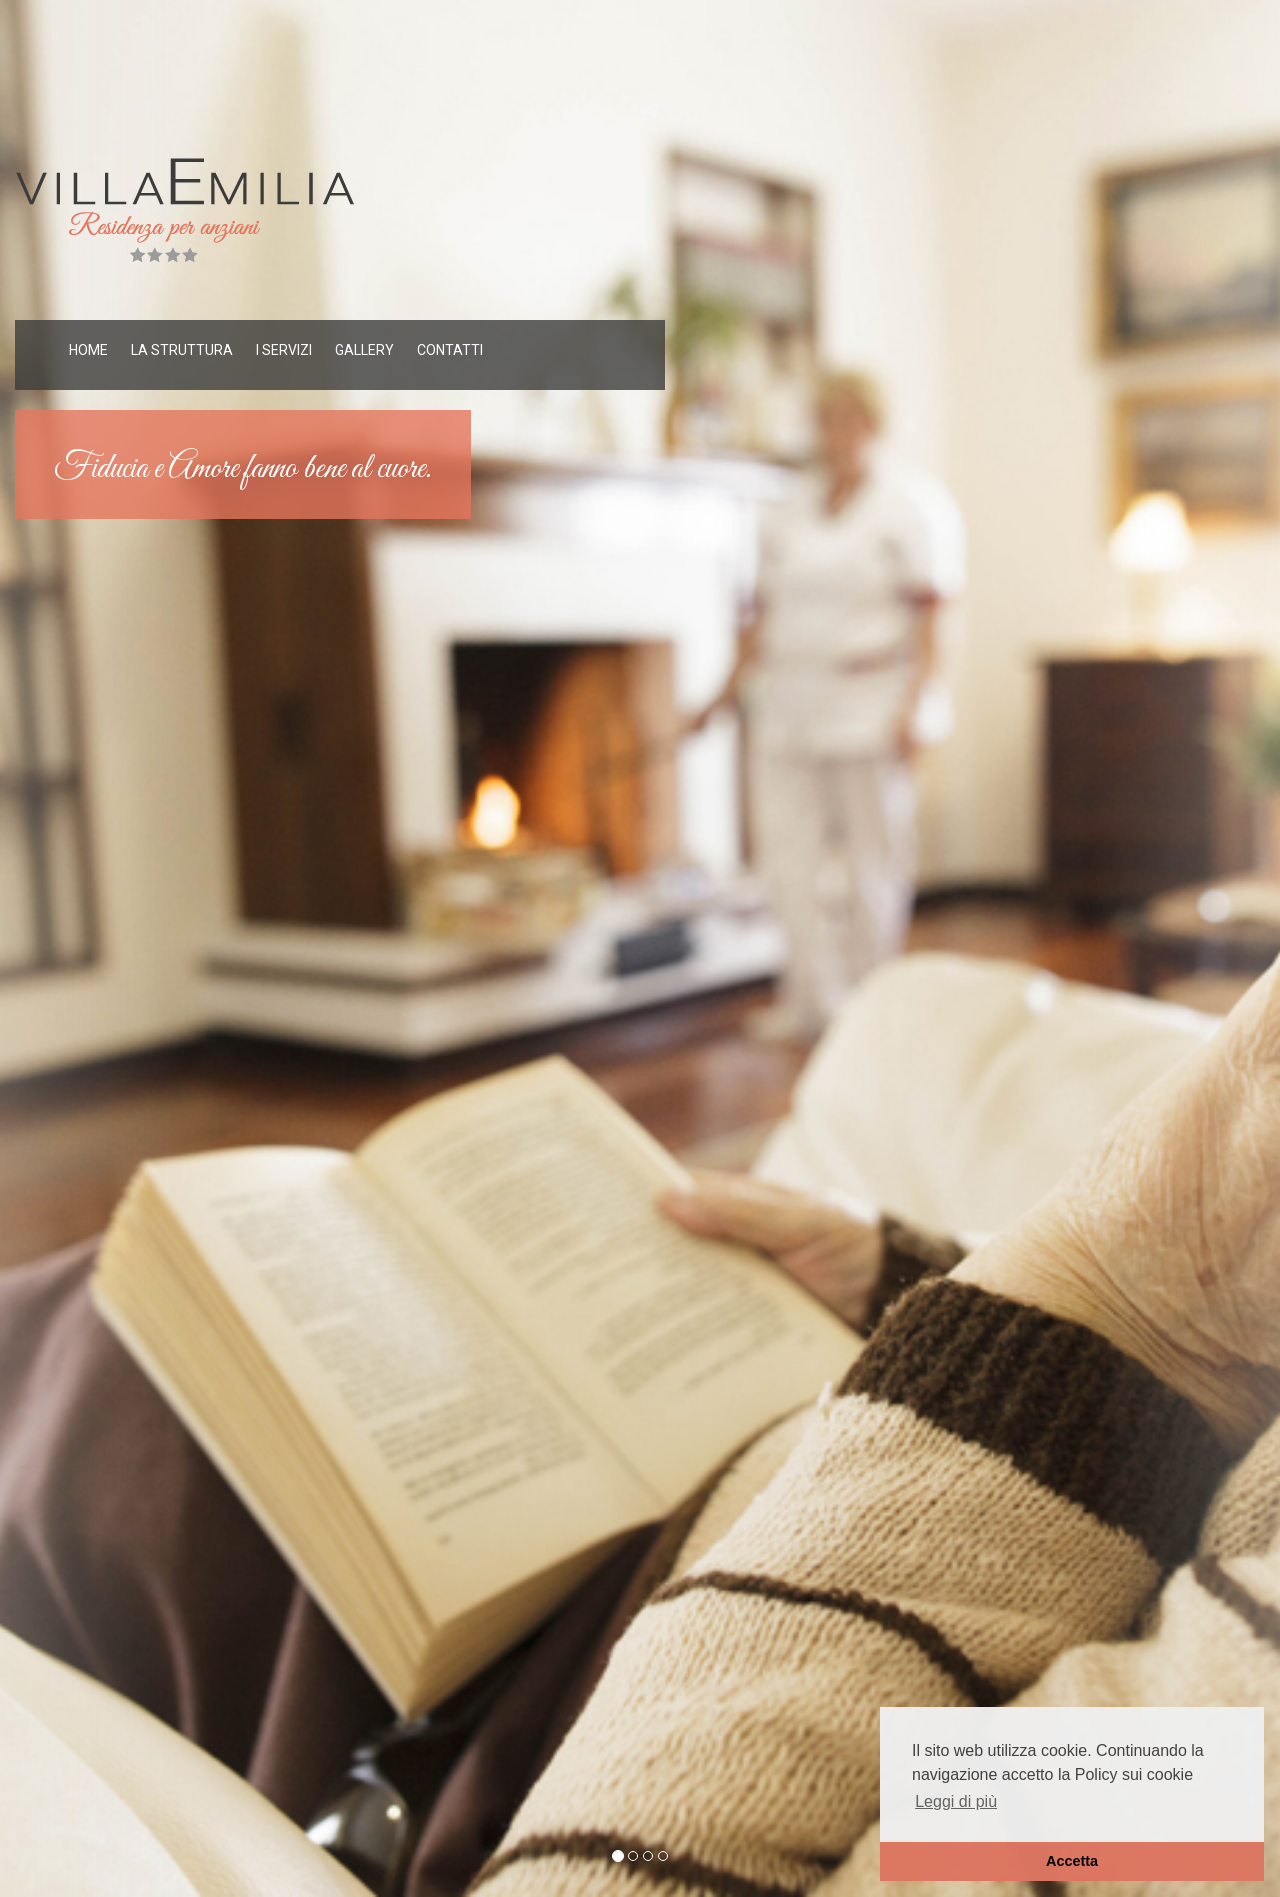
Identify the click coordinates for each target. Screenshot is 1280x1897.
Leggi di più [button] (956, 1801)
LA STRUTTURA (182, 350)
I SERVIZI (284, 350)
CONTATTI (450, 350)
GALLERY (364, 350)
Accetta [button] (1072, 1861)
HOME (88, 350)
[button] (96, 948)
